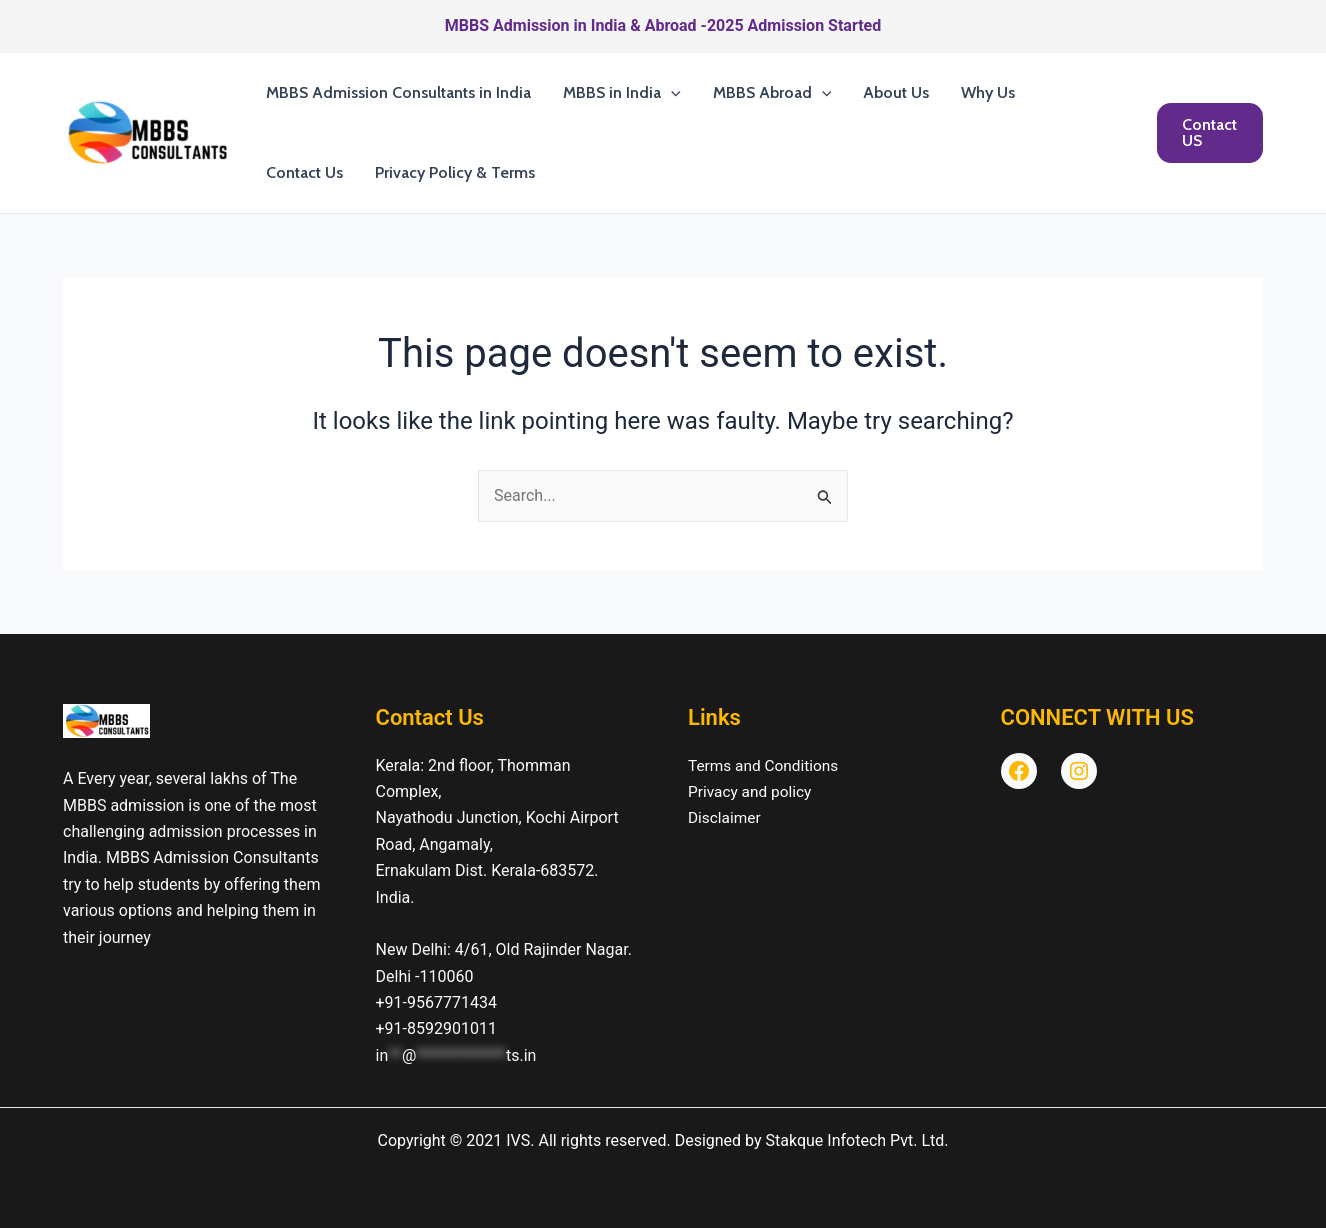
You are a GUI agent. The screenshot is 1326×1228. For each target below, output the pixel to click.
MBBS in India (622, 93)
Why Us (988, 92)
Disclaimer (725, 817)
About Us (896, 92)
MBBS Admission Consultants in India (398, 92)
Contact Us (304, 172)
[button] (671, 93)
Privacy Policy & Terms (455, 172)
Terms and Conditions (766, 765)
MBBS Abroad (772, 93)
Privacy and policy (752, 791)
